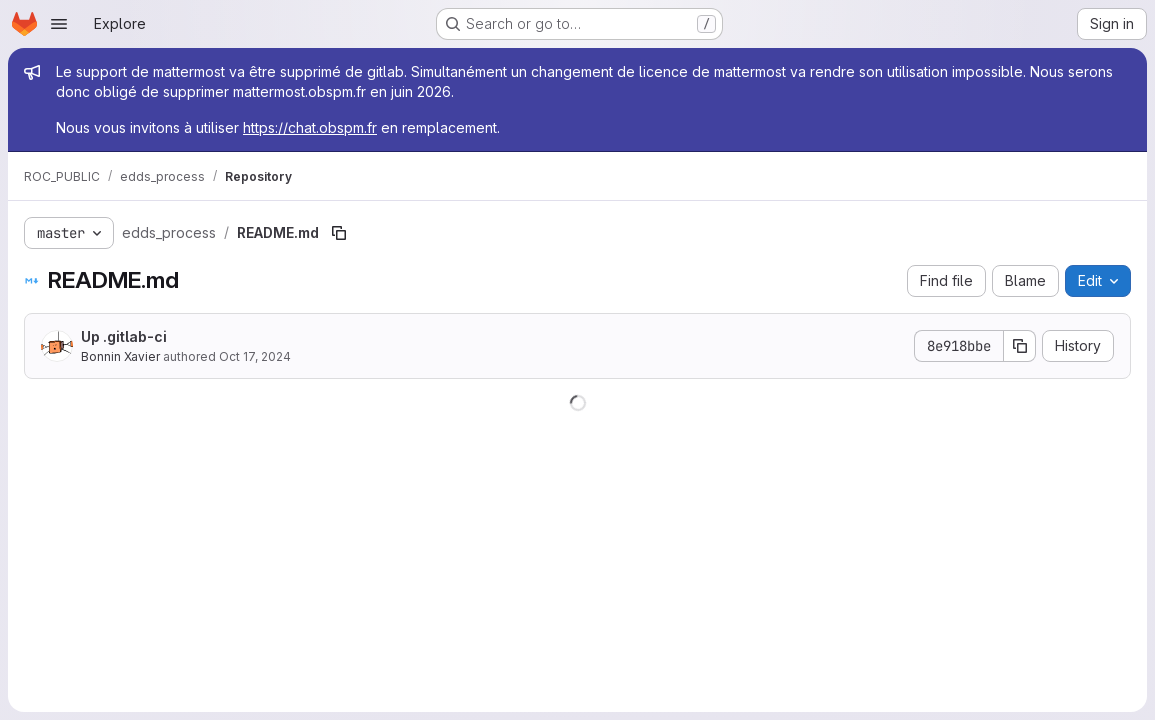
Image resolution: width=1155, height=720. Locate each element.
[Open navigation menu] (59, 24)
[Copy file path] (339, 233)
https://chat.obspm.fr (310, 127)
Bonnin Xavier (120, 356)
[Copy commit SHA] (1020, 346)
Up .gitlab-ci (124, 336)
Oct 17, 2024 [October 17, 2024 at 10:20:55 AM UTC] (255, 356)
